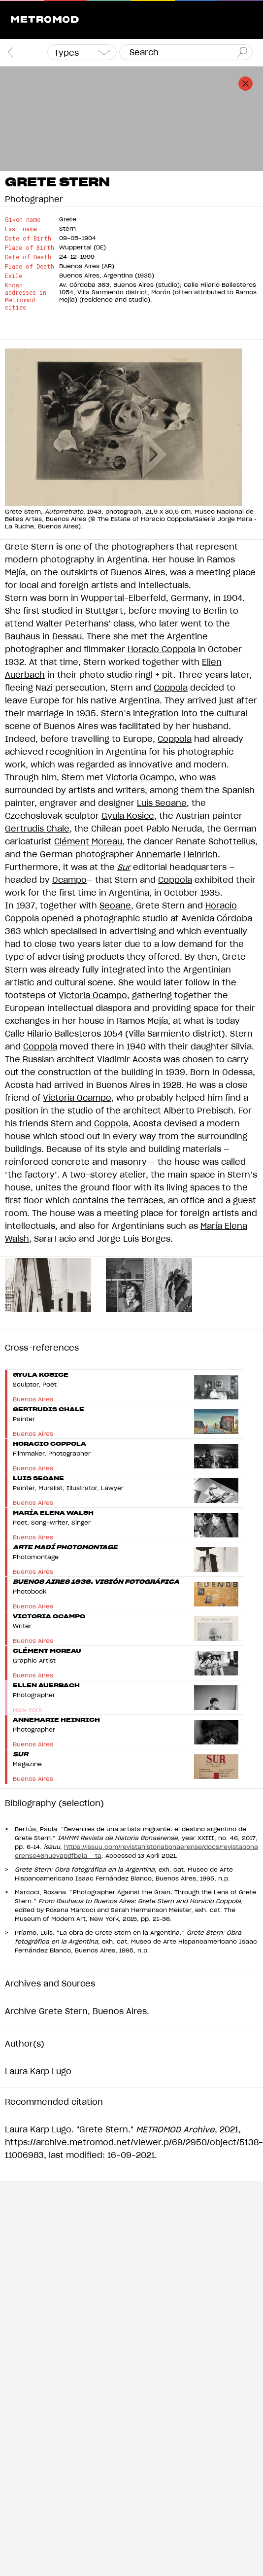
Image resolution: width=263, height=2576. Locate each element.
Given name (22, 219)
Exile (13, 275)
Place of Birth (29, 247)
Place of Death (29, 266)
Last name (21, 229)
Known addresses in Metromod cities (25, 296)
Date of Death (28, 257)
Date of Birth (28, 238)
